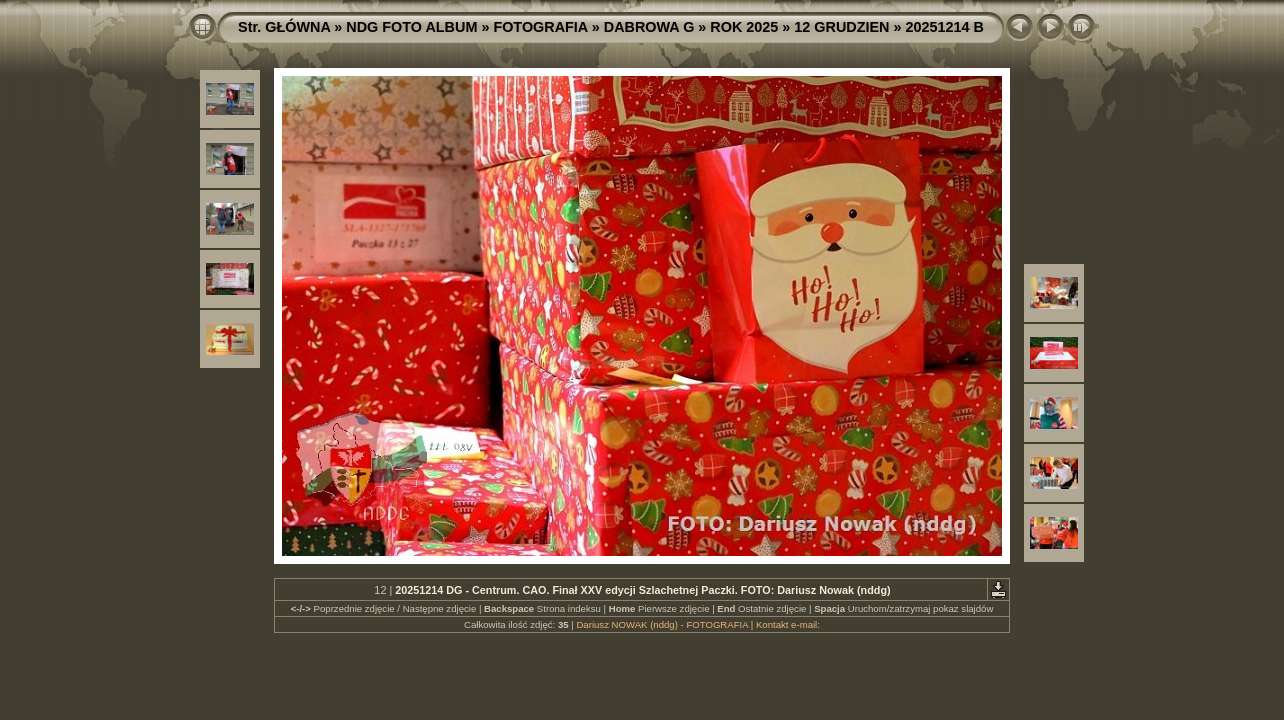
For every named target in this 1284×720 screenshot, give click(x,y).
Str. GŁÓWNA (284, 27)
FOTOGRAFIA (540, 27)
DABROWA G (649, 27)
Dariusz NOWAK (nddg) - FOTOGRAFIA (662, 624)
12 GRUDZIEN (841, 27)
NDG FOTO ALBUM (411, 27)
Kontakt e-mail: (788, 624)
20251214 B (945, 27)
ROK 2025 (744, 27)
